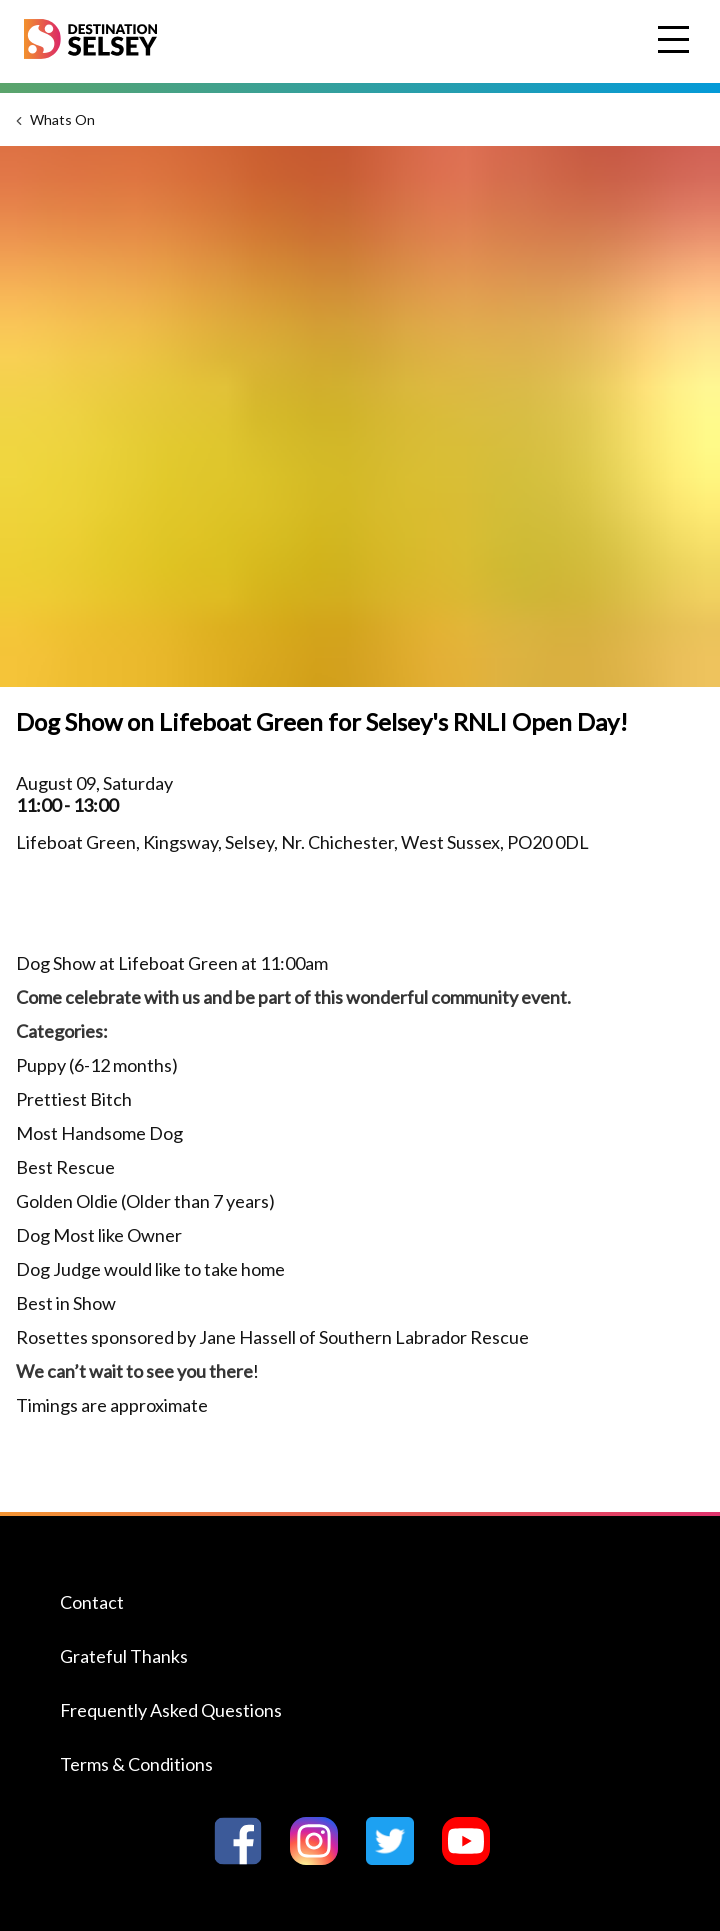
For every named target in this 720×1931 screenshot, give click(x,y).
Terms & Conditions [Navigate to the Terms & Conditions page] (136, 1764)
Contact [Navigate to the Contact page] (92, 1602)
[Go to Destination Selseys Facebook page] (246, 1858)
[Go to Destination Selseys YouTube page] (474, 1858)
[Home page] (90, 52)
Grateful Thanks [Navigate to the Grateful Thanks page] (124, 1656)
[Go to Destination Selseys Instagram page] (322, 1858)
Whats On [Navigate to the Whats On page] (62, 119)
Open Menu (676, 41)
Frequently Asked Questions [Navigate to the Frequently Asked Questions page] (171, 1710)
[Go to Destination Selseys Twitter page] (398, 1858)
